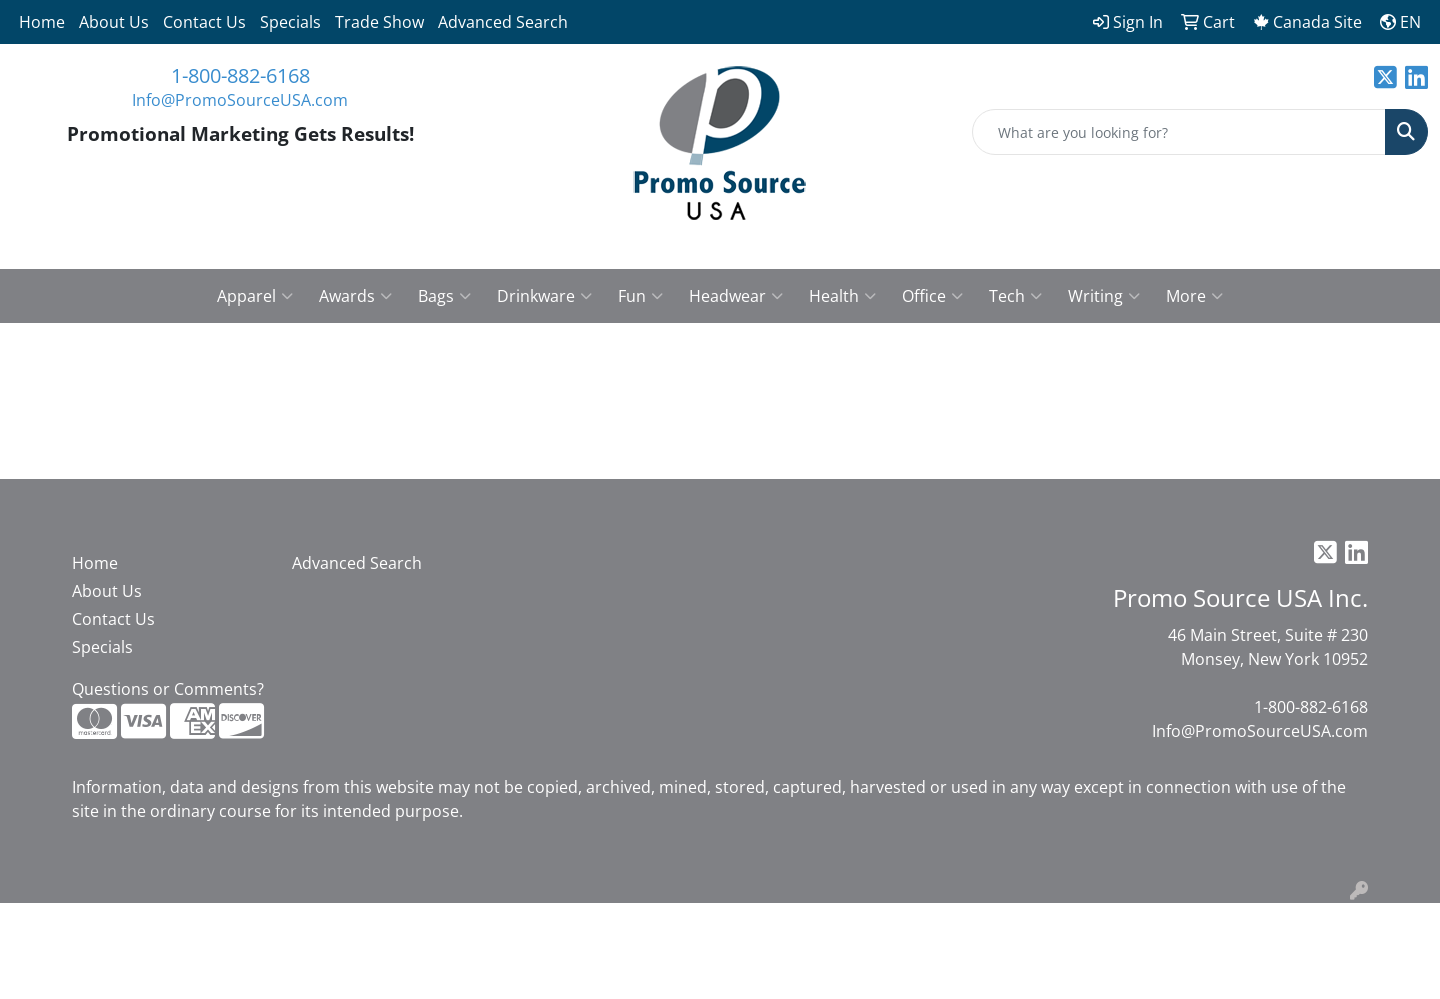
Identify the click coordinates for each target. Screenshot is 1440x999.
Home (42, 22)
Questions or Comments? (168, 689)
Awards (355, 296)
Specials (290, 22)
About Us (114, 22)
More (1194, 296)
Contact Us (204, 22)
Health (842, 296)
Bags (444, 296)
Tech (1015, 296)
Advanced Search (503, 22)
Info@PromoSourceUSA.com (240, 100)
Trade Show (379, 22)
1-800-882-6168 (240, 75)
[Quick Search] (1179, 132)
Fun (640, 296)
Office (932, 296)
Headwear (736, 296)
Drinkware (544, 296)
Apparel (255, 296)
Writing (1104, 296)
